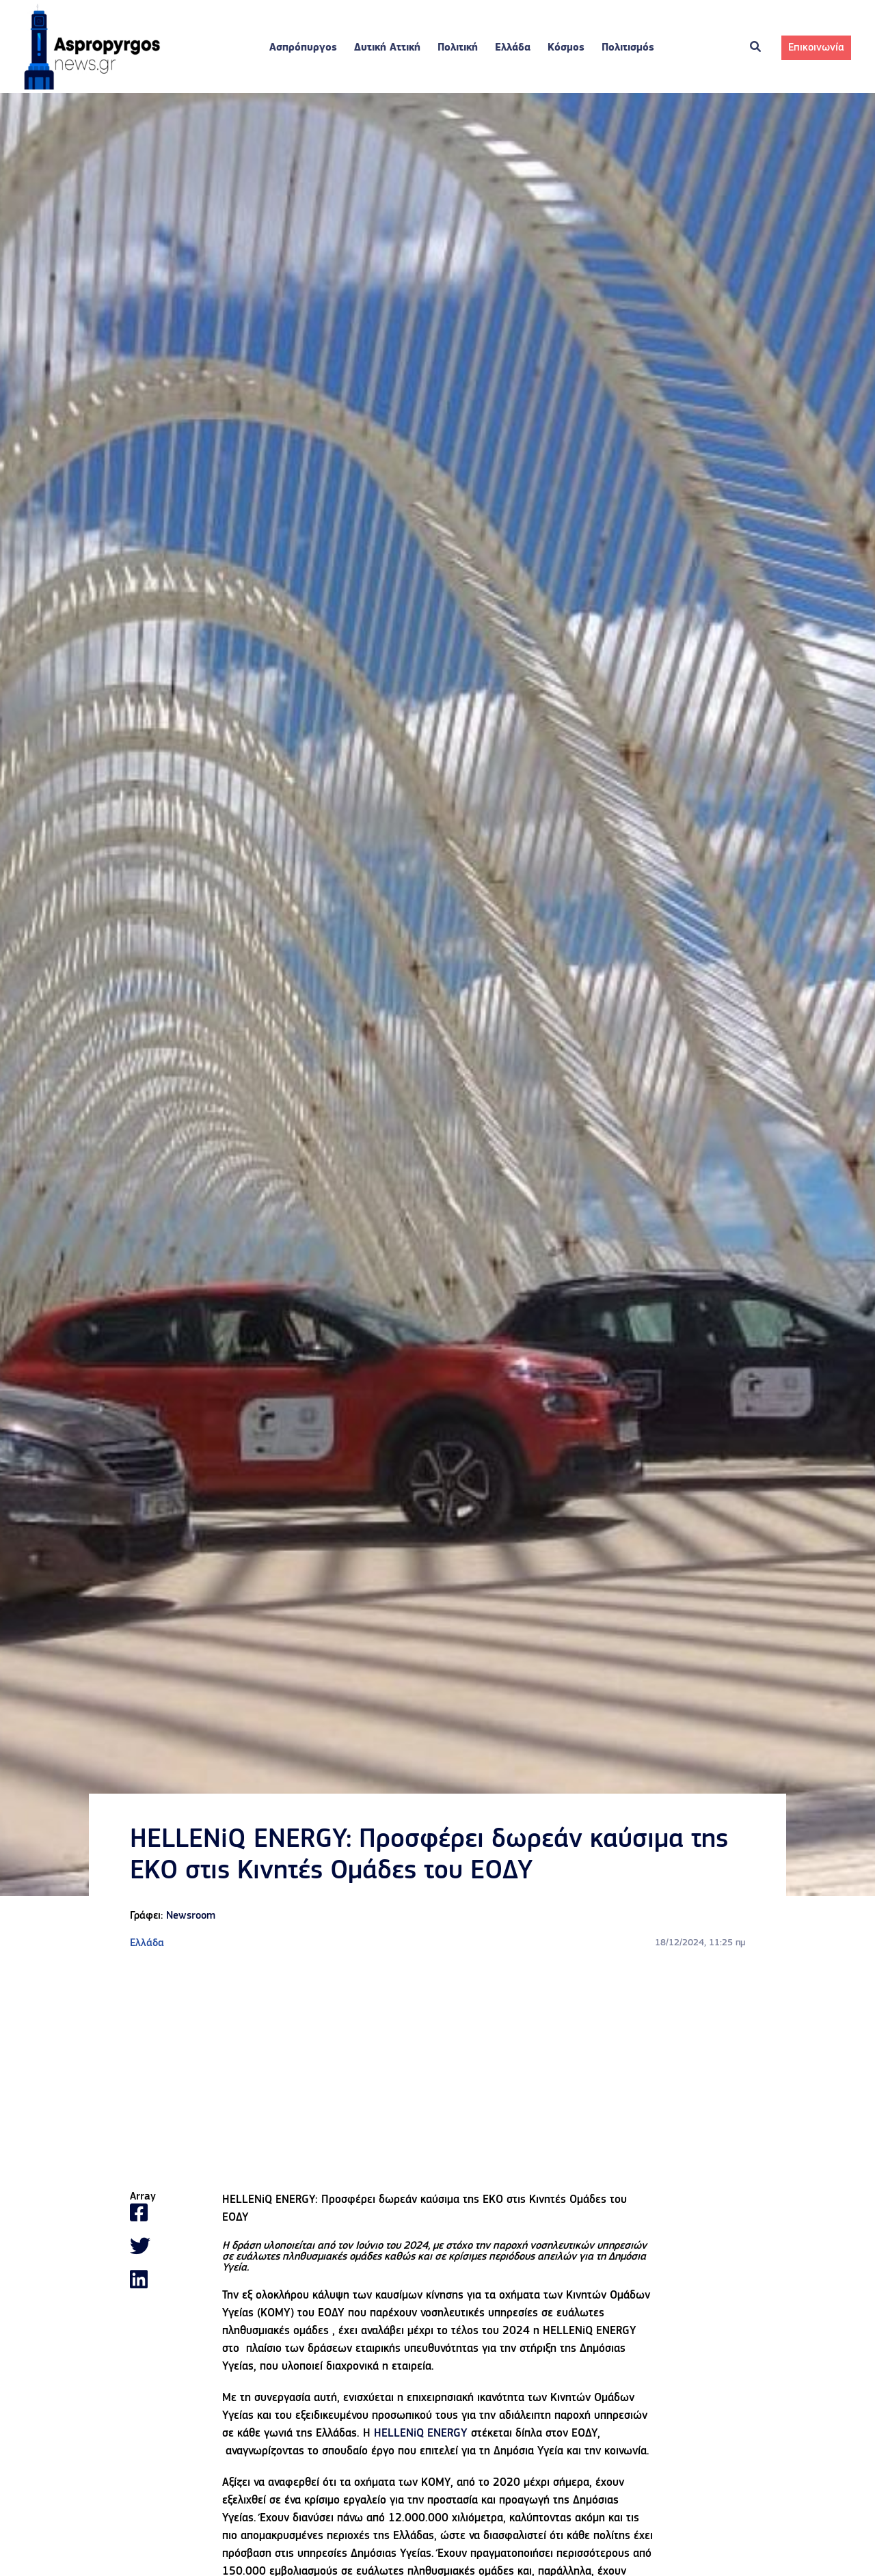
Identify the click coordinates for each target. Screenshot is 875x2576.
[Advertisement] (437, 2071)
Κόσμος (566, 47)
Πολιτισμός (628, 47)
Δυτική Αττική (387, 47)
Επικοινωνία (816, 47)
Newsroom (190, 1915)
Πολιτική (458, 47)
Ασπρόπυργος (303, 47)
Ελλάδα (512, 47)
